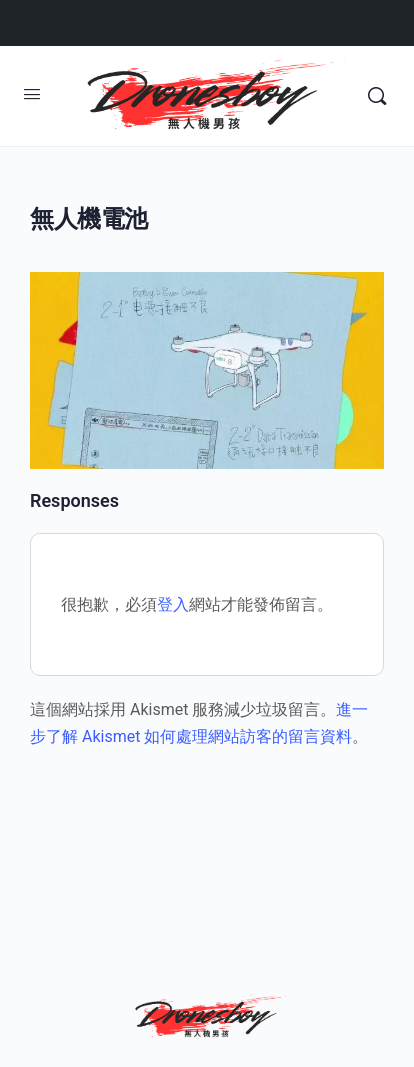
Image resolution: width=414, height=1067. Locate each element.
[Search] (377, 96)
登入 (173, 604)
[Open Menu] (32, 94)
